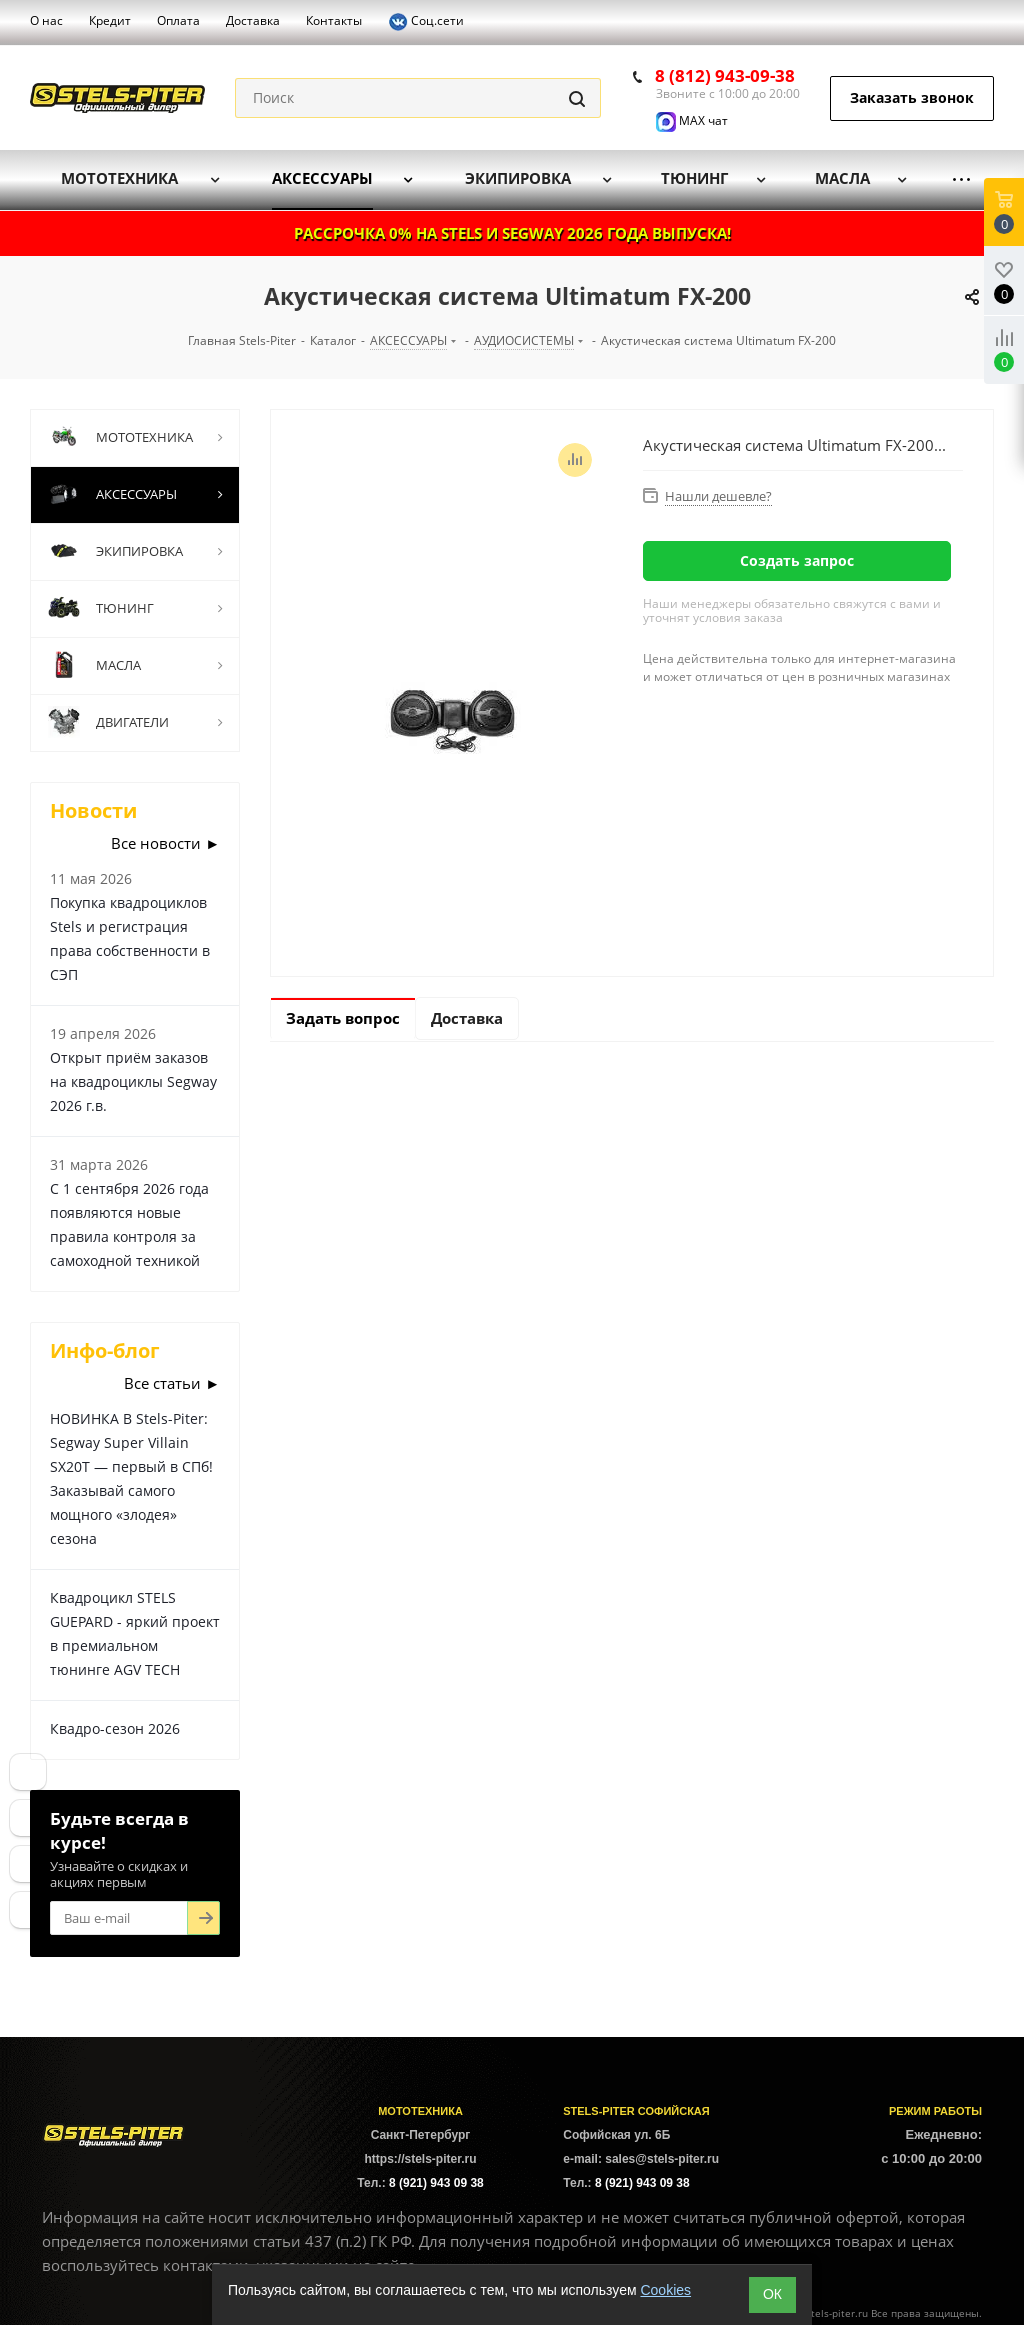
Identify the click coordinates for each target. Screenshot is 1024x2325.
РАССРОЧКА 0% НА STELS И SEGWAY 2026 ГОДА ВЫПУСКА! (512, 233)
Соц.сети (426, 22)
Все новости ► (165, 843)
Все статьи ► (172, 1383)
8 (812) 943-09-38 (725, 75)
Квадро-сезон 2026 (115, 1728)
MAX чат (692, 120)
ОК (772, 2294)
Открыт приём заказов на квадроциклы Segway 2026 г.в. (133, 1081)
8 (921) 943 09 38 (436, 2183)
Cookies (665, 2290)
